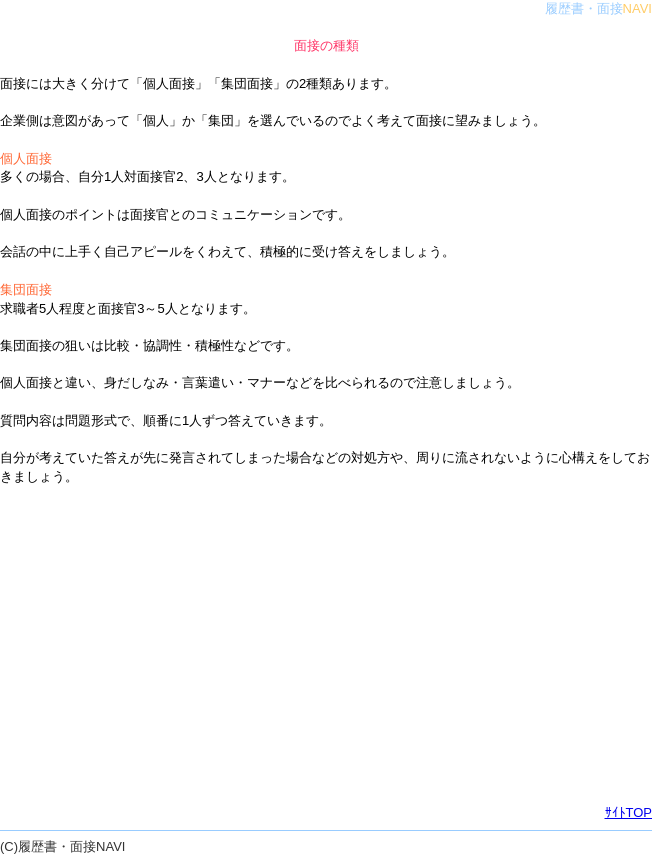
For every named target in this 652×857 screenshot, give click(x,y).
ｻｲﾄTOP (629, 812)
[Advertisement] (326, 645)
